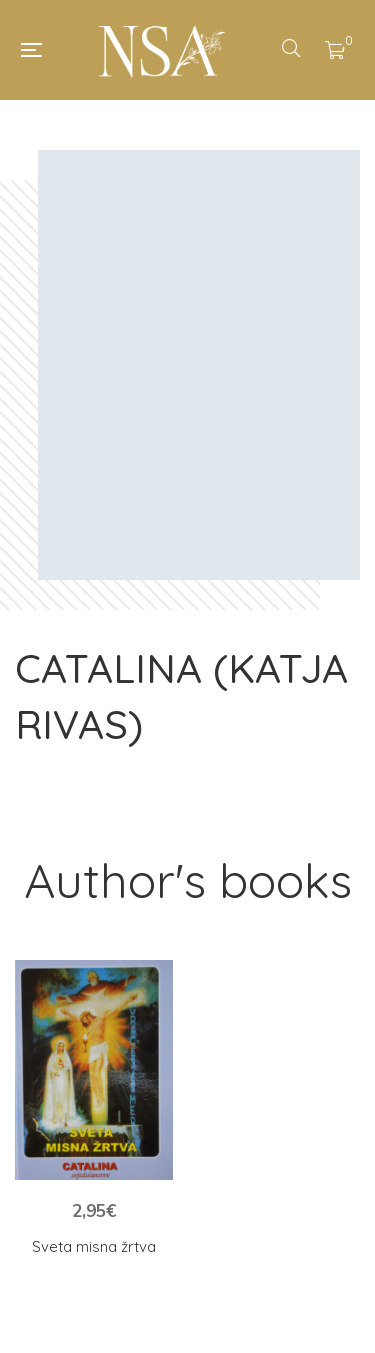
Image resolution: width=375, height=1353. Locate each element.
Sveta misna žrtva (94, 1246)
